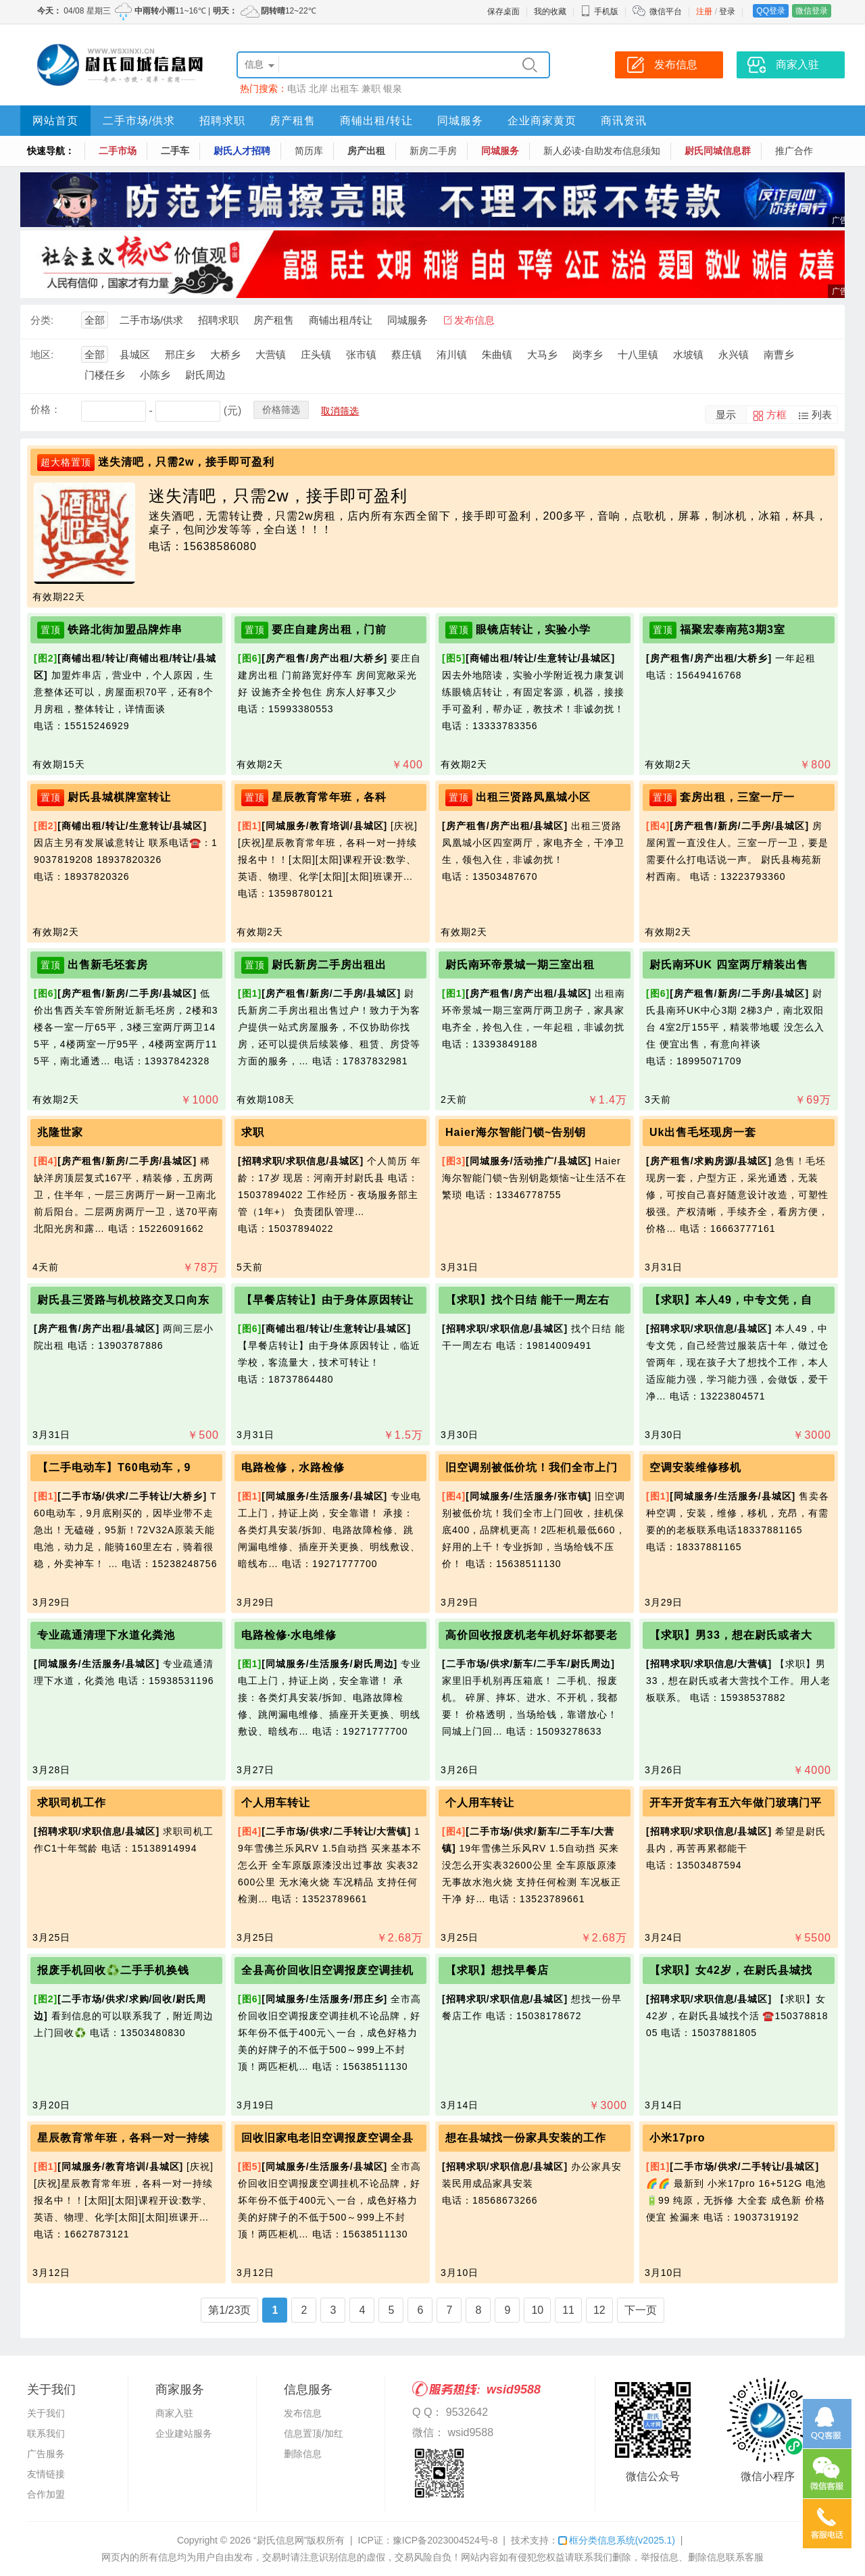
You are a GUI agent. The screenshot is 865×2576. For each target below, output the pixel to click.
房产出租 (366, 150)
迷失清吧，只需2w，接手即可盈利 (186, 462)
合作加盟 (46, 2494)
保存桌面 (503, 11)
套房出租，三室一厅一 (737, 797)
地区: (41, 354)
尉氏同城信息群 (718, 150)
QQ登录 (770, 11)
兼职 (371, 88)
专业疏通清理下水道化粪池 (106, 1635)
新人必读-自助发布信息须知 (601, 150)
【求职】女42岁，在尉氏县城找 (730, 1970)
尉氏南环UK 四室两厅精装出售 (728, 964)
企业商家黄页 (542, 120)
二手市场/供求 (139, 120)
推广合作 (794, 150)
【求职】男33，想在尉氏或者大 (730, 1635)
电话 (296, 88)
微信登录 (811, 11)
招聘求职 (222, 120)
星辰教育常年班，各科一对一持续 (123, 2138)
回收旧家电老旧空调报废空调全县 (327, 2138)
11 (568, 2310)
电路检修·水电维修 (289, 1635)
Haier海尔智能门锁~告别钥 (515, 1132)
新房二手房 (433, 150)
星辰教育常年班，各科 (329, 797)
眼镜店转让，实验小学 (533, 629)
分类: (41, 320)
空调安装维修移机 (695, 1467)
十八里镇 (638, 354)
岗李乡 (587, 354)
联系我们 (46, 2433)
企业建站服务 (183, 2433)
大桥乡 (225, 354)
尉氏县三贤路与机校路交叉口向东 (123, 1300)
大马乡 (542, 354)
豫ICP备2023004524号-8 (445, 2540)
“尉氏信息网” (280, 2540)
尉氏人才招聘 (242, 150)
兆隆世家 (60, 1132)
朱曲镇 (497, 354)
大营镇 (270, 354)
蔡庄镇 (406, 354)
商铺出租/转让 (376, 120)
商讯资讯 (624, 120)
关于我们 (46, 2413)
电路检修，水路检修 (293, 1467)
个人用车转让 (275, 1802)
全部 (94, 320)
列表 (822, 414)
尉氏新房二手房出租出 (329, 964)
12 (599, 2310)
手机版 (599, 11)
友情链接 (46, 2474)
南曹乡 (779, 354)
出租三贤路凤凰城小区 (533, 797)
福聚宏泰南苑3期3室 (732, 629)
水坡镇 (688, 354)
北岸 (318, 88)
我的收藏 (550, 11)
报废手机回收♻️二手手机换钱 (113, 1970)
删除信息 (303, 2453)
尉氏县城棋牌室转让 (119, 797)
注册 (704, 11)
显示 (726, 414)
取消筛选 (340, 410)
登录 (727, 11)
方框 (776, 414)
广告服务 (46, 2453)
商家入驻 (174, 2413)
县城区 (135, 354)
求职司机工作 (71, 1802)
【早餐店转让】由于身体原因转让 (327, 1300)
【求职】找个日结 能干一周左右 (527, 1300)
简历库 (309, 150)
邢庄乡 (180, 354)
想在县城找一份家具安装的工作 (525, 2138)
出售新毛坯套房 (108, 964)
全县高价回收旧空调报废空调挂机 (327, 1970)
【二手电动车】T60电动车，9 (114, 1467)
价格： (45, 409)
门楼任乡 (104, 374)
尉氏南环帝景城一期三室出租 (520, 964)
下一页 (640, 2310)
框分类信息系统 (616, 2540)
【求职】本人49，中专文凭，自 (730, 1300)
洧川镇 (452, 354)
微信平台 (665, 11)
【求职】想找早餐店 (497, 1970)
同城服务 (460, 120)
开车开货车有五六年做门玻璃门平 (735, 1802)
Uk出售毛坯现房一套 (702, 1132)
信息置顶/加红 (313, 2433)
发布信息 (474, 320)
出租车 (344, 88)
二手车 (175, 150)
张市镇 (361, 354)
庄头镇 (316, 354)
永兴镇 (733, 354)
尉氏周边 (205, 374)
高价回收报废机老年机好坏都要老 (531, 1635)
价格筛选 (281, 409)
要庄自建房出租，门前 (329, 629)
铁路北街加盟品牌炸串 (125, 629)
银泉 (392, 88)
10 (537, 2310)
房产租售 (293, 120)
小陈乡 (155, 374)
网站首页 (55, 120)
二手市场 (118, 150)
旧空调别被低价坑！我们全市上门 (531, 1467)
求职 (252, 1132)
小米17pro (677, 2138)
